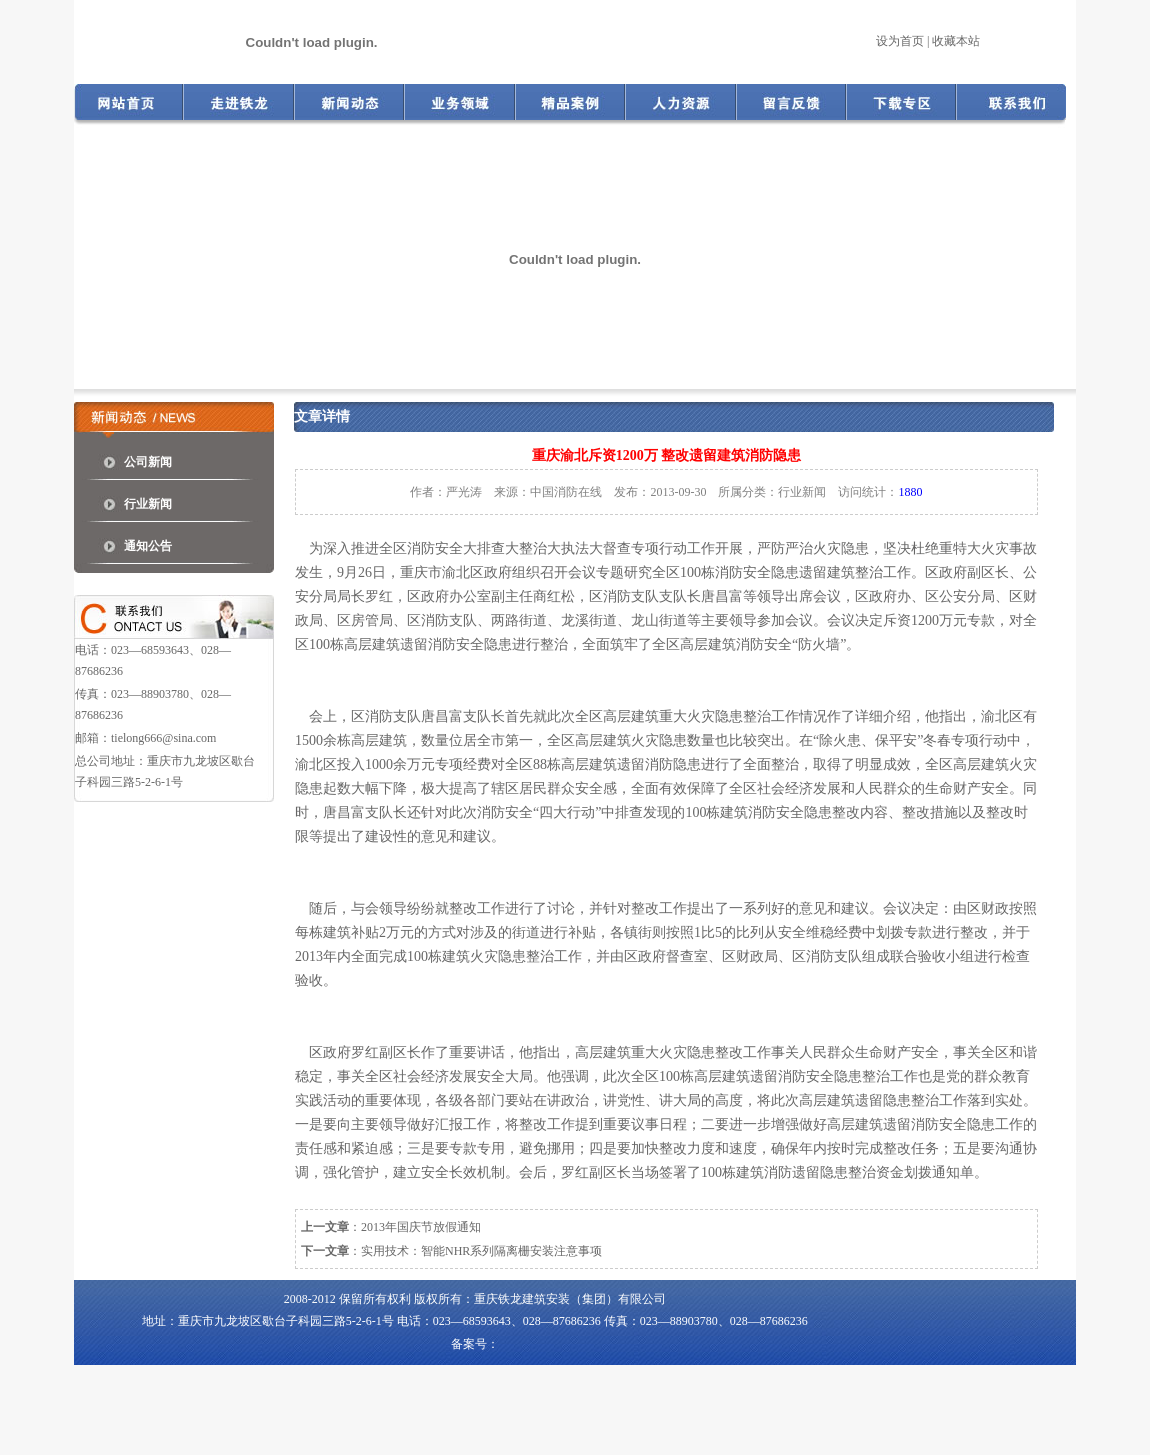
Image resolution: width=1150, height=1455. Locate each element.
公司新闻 (148, 462)
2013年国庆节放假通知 (421, 1227)
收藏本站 (956, 41)
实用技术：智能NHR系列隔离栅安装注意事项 (481, 1251)
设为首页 (900, 41)
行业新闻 (148, 504)
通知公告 (148, 546)
